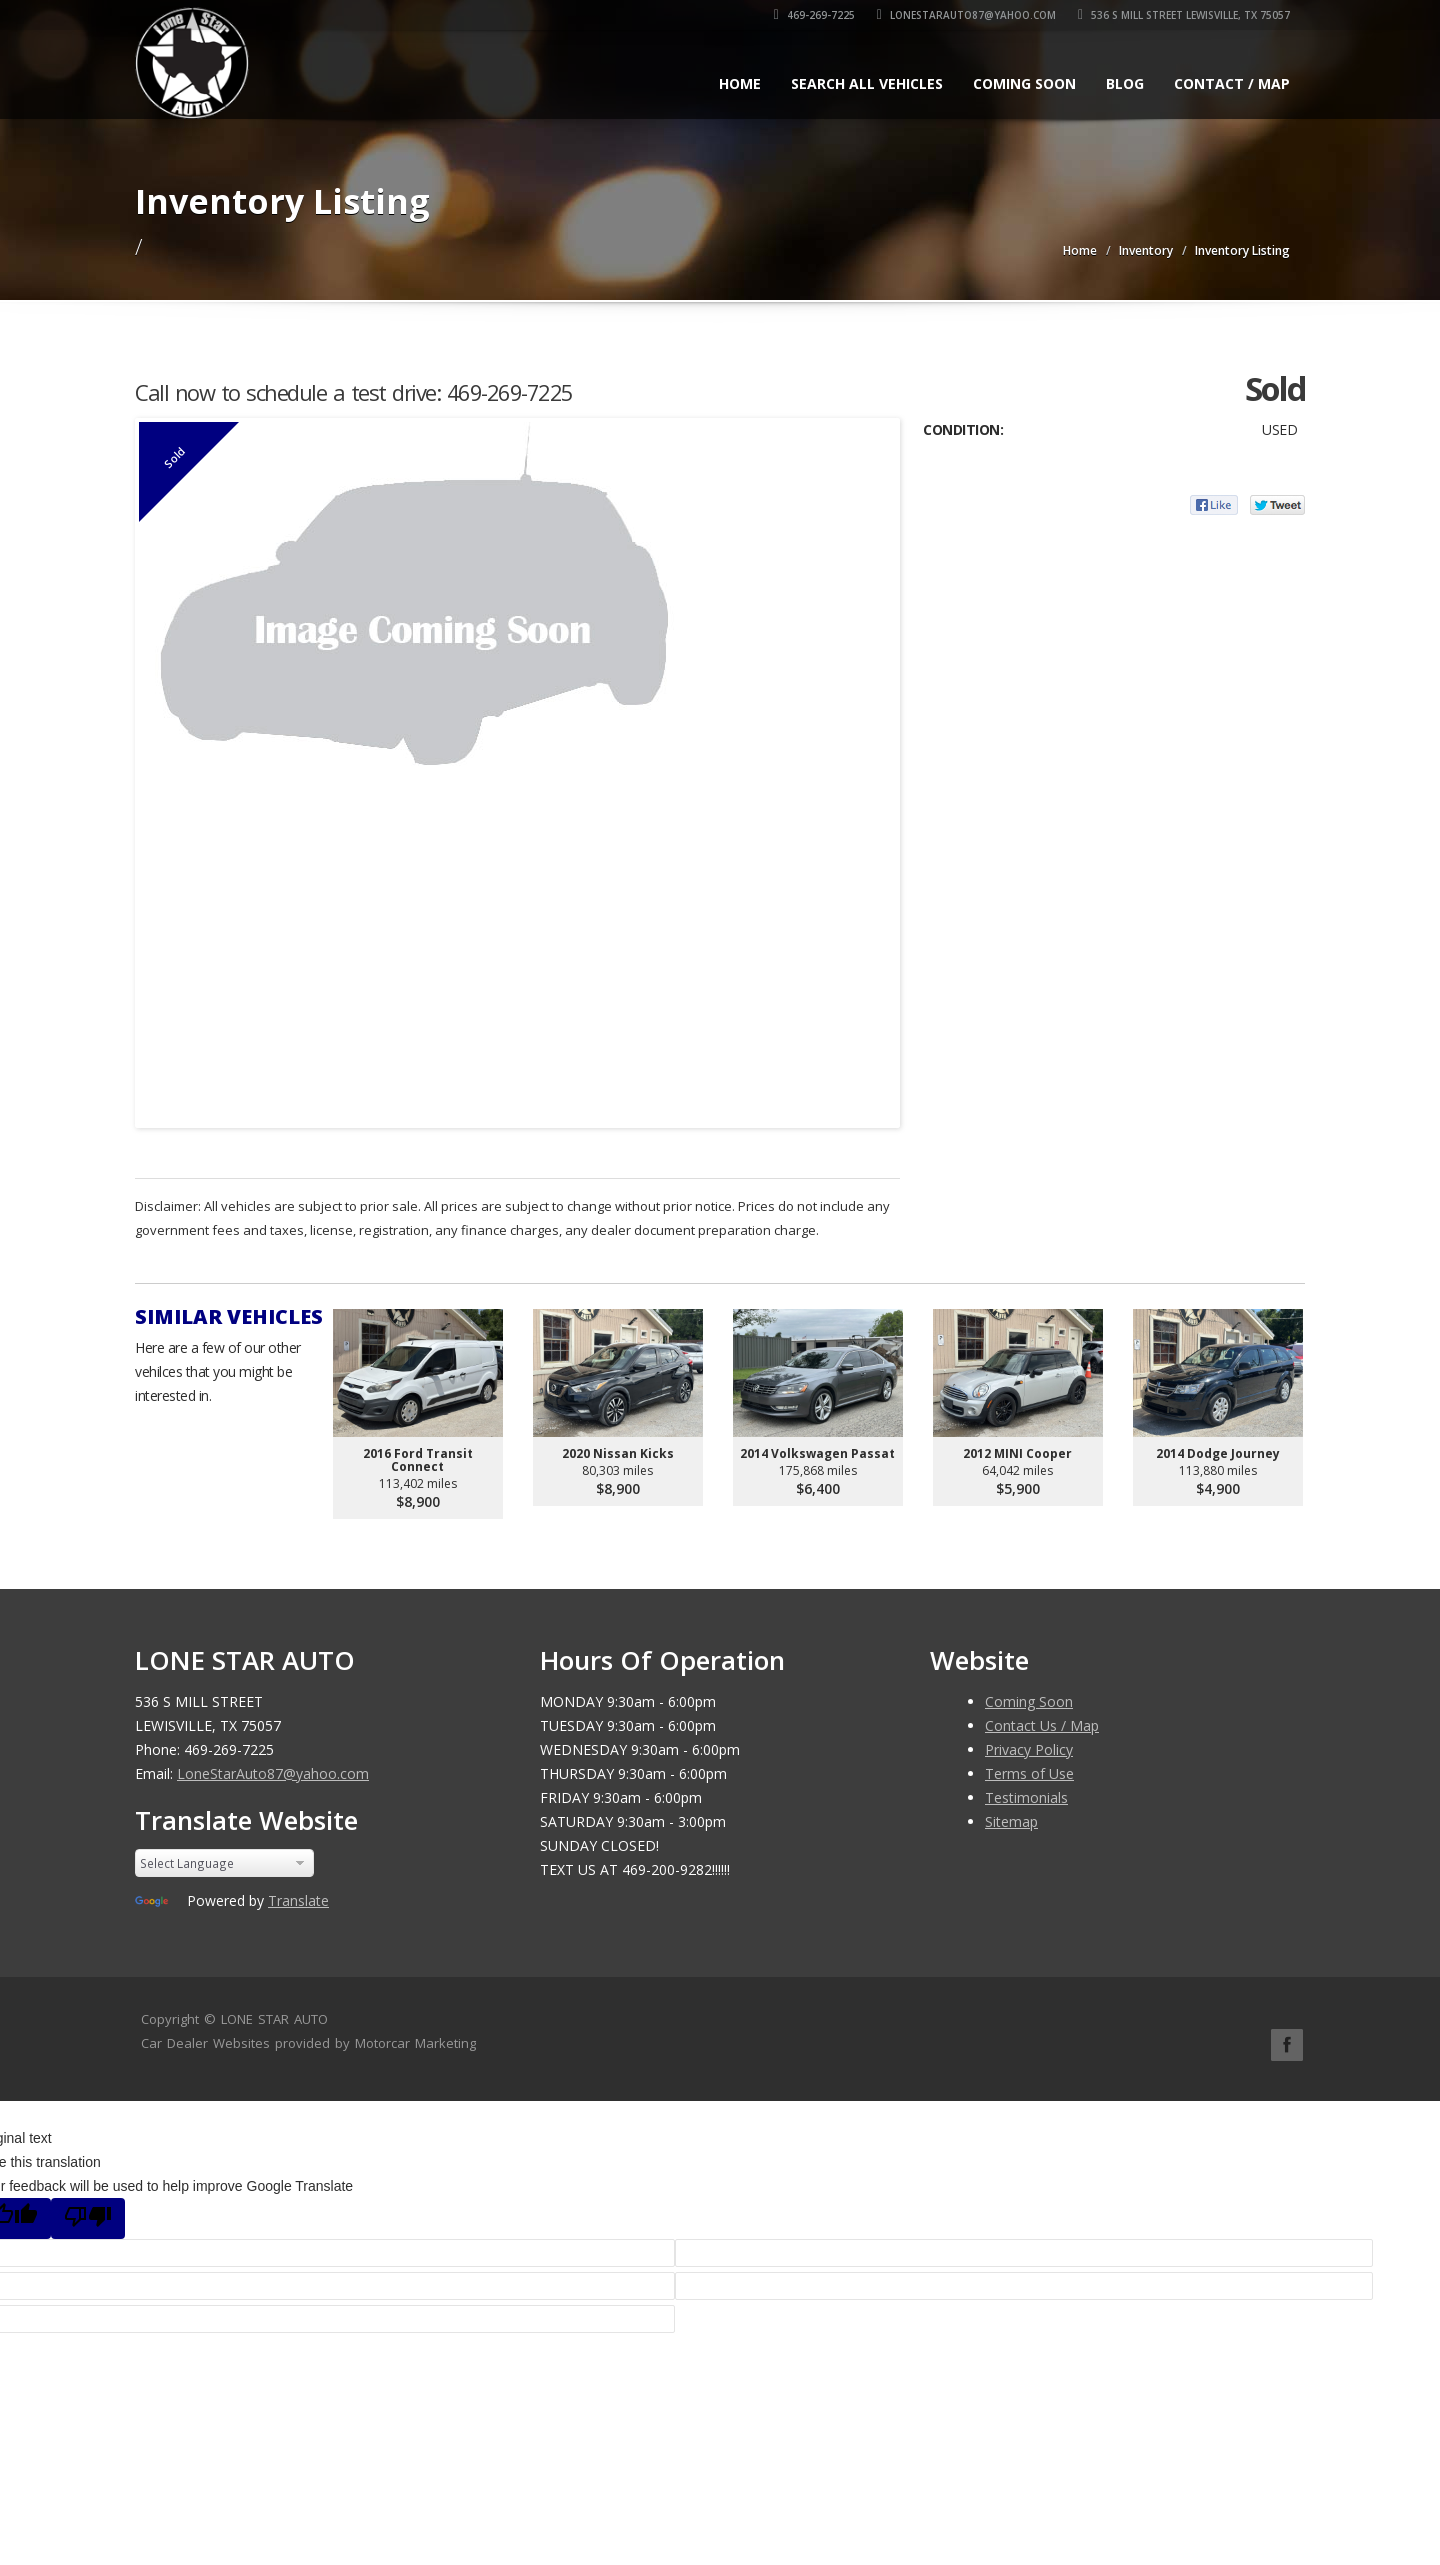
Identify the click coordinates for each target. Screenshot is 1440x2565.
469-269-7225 (814, 15)
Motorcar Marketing (415, 2043)
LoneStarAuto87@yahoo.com (966, 15)
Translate (298, 1900)
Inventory (1146, 250)
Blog (1125, 83)
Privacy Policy (1029, 1749)
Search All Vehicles (867, 83)
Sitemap (1011, 1821)
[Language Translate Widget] (224, 1863)
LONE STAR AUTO (274, 2019)
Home (740, 83)
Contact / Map (1232, 83)
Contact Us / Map (1042, 1725)
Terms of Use (1029, 1773)
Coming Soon (1024, 83)
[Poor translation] (88, 2218)
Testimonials (1026, 1797)
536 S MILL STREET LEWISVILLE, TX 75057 (1184, 15)
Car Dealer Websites (205, 2043)
